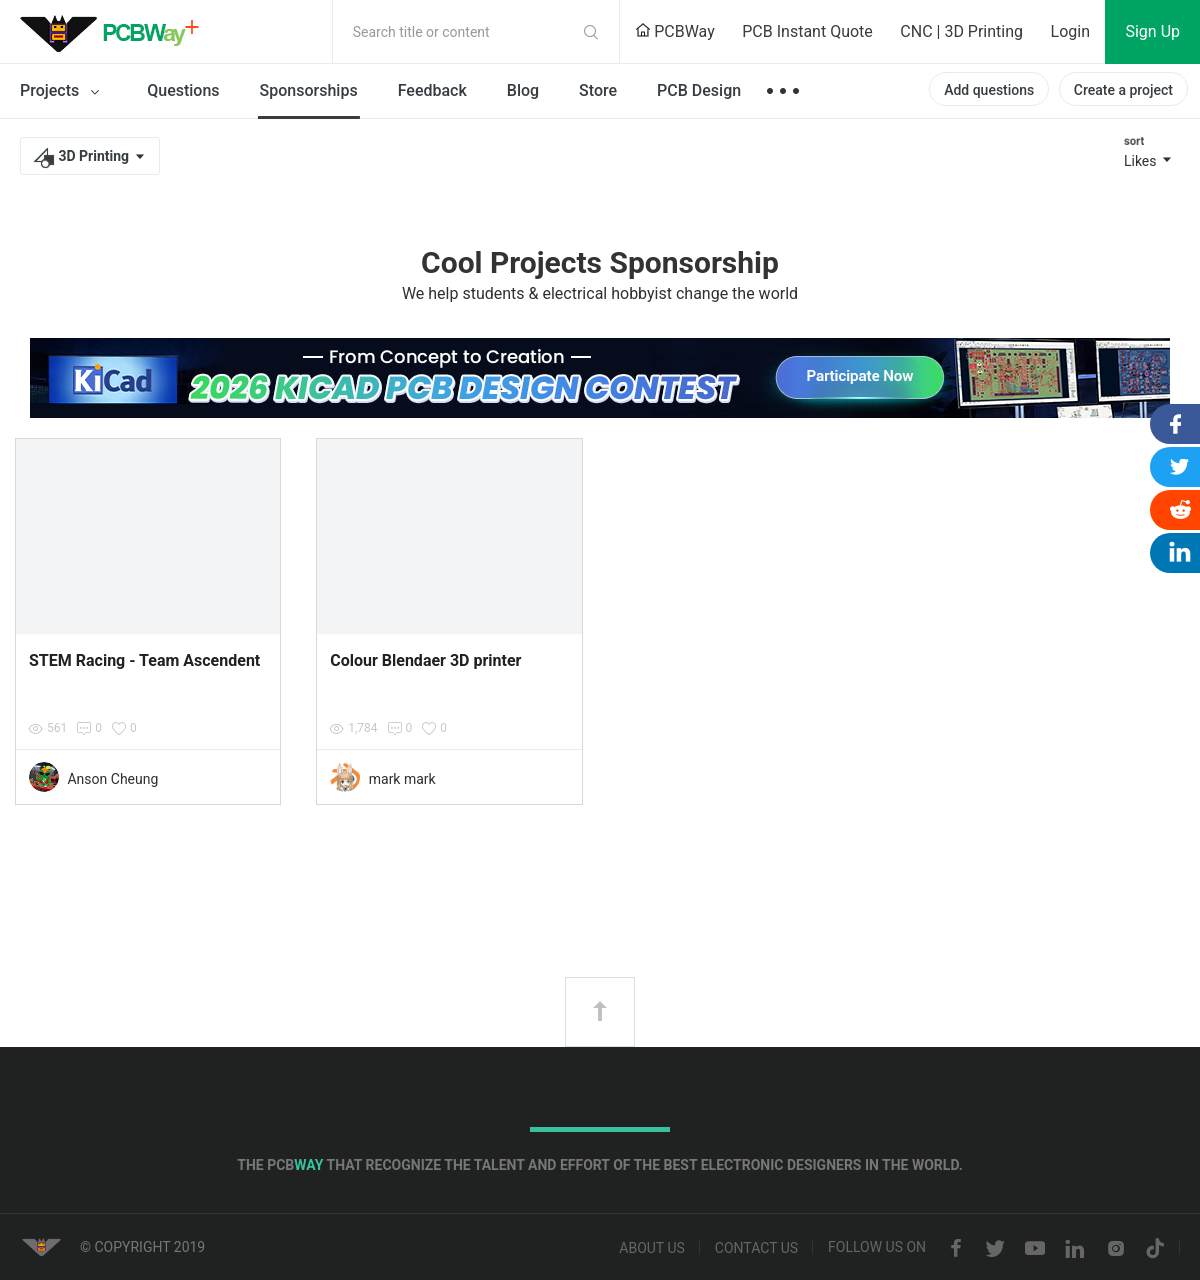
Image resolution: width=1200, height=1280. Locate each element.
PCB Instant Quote (807, 31)
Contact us (756, 1249)
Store (598, 90)
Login (1070, 31)
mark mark (402, 779)
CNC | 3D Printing (961, 31)
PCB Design (699, 90)
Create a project (1123, 90)
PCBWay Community (115, 32)
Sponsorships (309, 90)
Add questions (989, 90)
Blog (523, 90)
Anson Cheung (112, 779)
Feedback (432, 90)
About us (652, 1249)
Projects (63, 92)
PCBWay (675, 31)
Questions (183, 90)
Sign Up (1152, 31)
